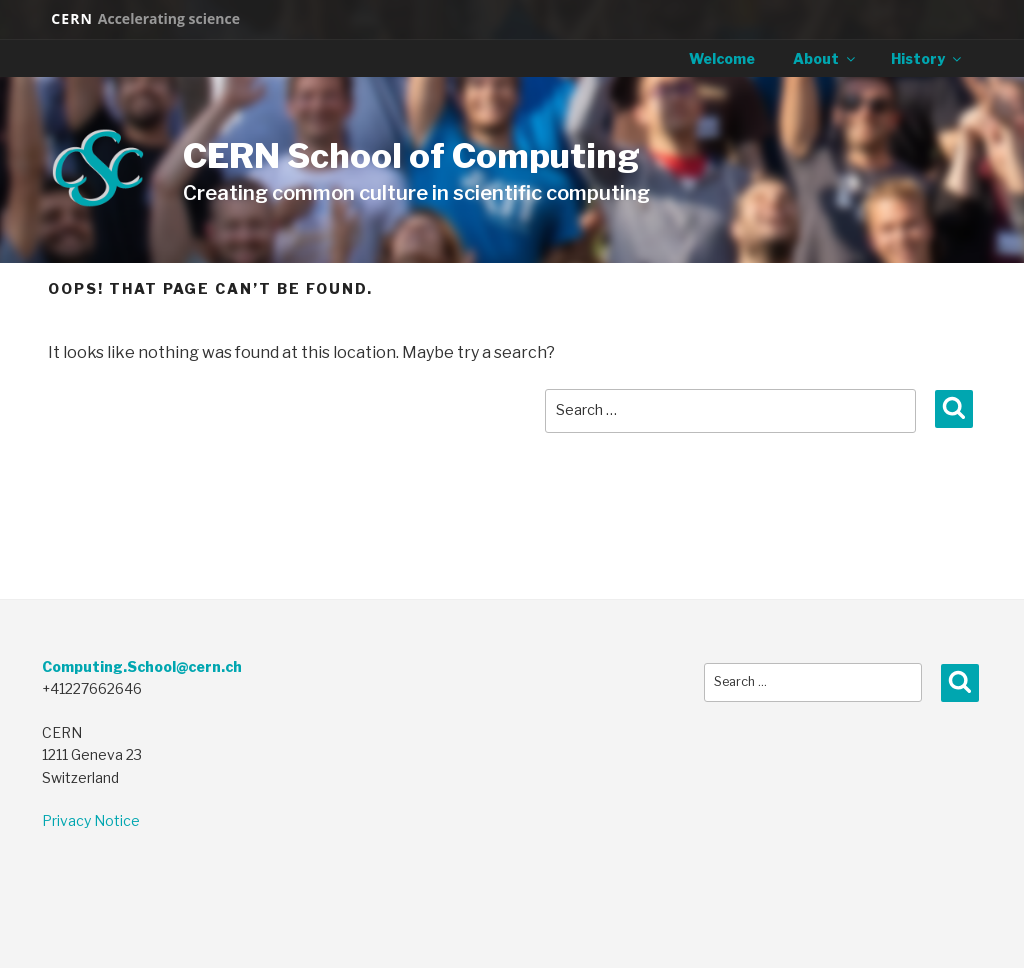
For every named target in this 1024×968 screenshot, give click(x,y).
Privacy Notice (91, 820)
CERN (145, 18)
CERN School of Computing (411, 155)
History (927, 58)
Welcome (722, 58)
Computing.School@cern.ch (142, 666)
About (825, 58)
